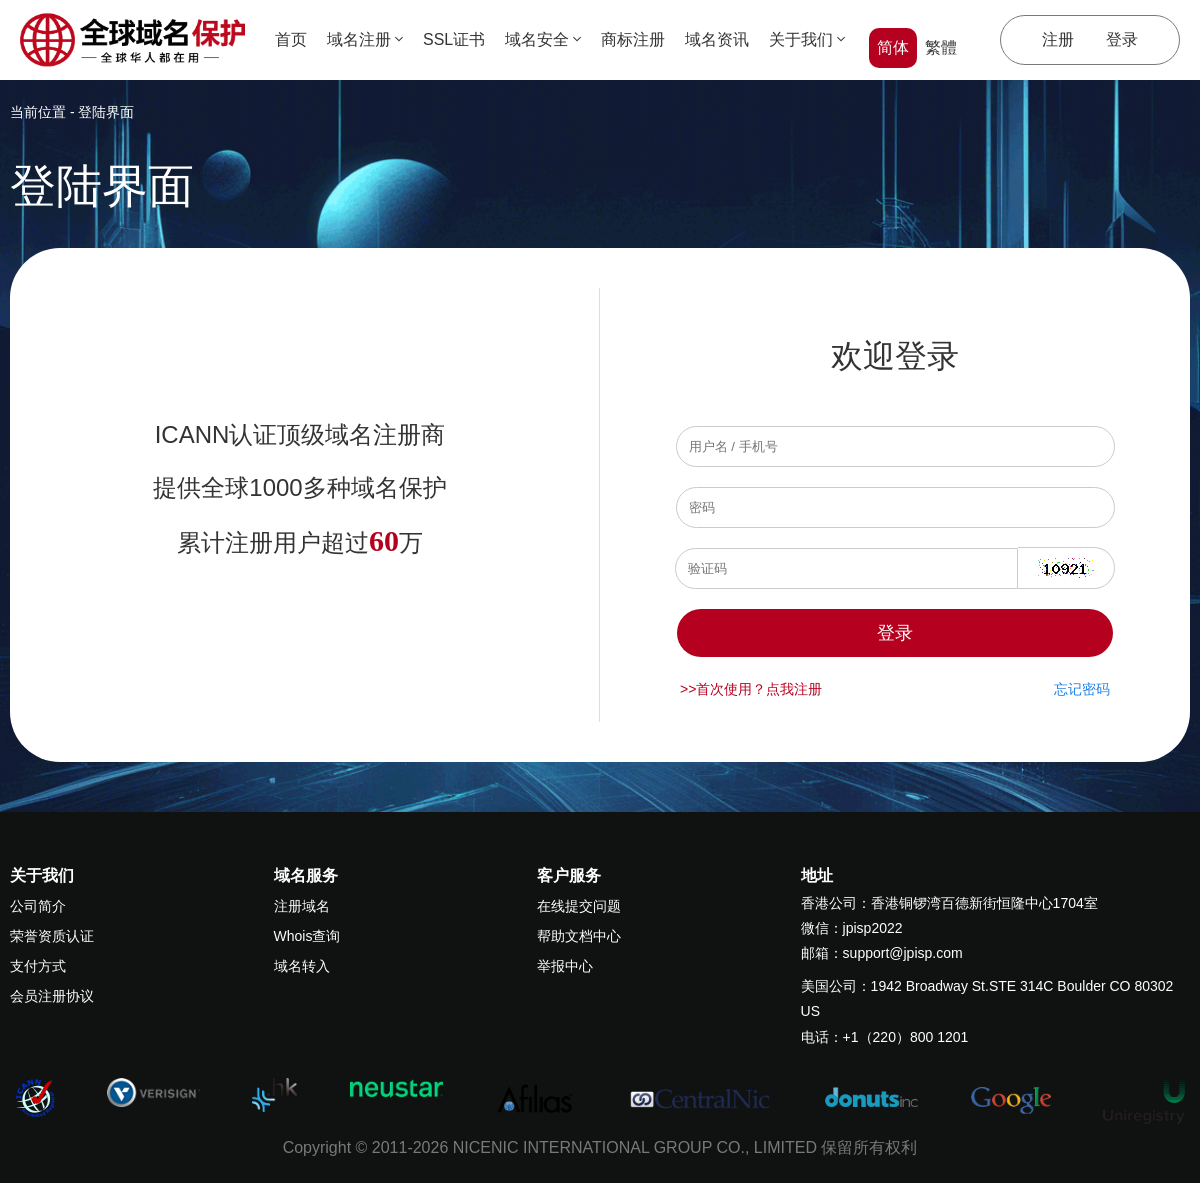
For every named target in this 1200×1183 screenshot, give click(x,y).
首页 (291, 39)
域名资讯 (717, 39)
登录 (1122, 39)
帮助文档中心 (579, 936)
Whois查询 (307, 936)
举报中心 (565, 966)
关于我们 (807, 39)
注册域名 (302, 906)
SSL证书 (454, 39)
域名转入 (302, 966)
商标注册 (633, 39)
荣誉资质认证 (52, 936)
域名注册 (365, 39)
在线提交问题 (579, 906)
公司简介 (38, 906)
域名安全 (543, 39)
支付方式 (38, 966)
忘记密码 (1082, 689)
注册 (1058, 39)
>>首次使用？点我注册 (751, 689)
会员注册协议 (52, 996)
